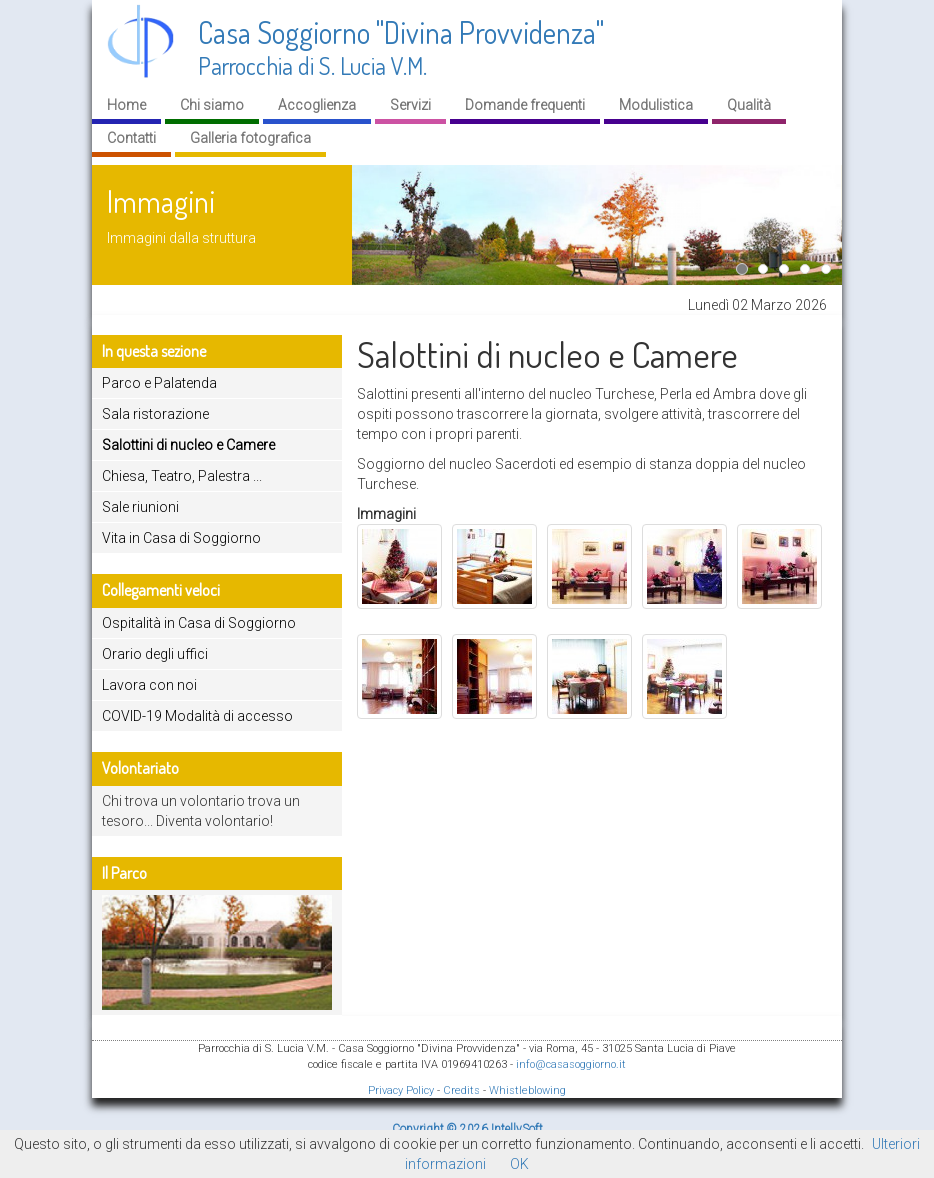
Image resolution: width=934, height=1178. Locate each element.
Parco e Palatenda (159, 383)
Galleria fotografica (250, 138)
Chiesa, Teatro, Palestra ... (182, 476)
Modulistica (656, 105)
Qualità (749, 105)
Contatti (131, 138)
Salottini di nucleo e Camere (188, 445)
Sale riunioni (140, 507)
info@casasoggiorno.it (571, 1064)
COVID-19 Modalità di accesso (197, 716)
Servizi (410, 105)
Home (126, 105)
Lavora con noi (149, 685)
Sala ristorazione (155, 414)
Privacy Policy (401, 1090)
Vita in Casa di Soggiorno (181, 538)
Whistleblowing (527, 1090)
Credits (461, 1090)
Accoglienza (317, 105)
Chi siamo (212, 105)
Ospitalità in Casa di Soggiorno (199, 623)
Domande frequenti (525, 105)
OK (519, 1164)
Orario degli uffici (155, 654)
